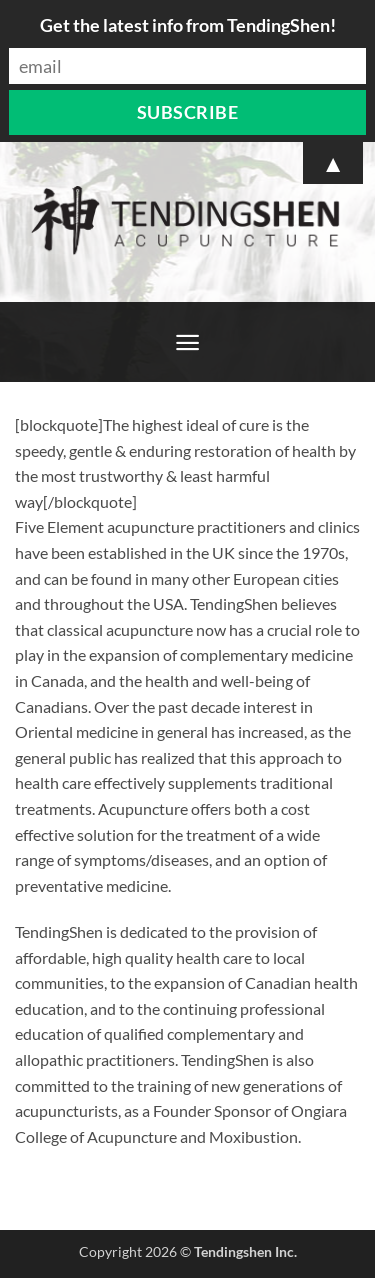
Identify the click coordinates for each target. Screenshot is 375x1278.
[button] (187, 342)
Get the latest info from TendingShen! (188, 25)
